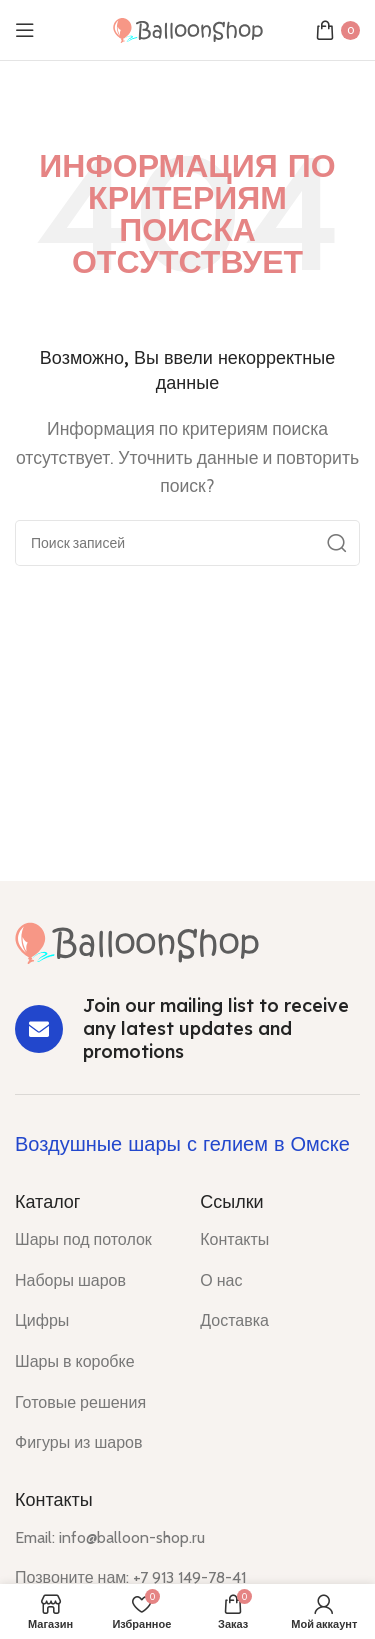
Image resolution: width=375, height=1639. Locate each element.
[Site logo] (188, 28)
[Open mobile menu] (25, 30)
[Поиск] (187, 543)
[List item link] (92, 1240)
